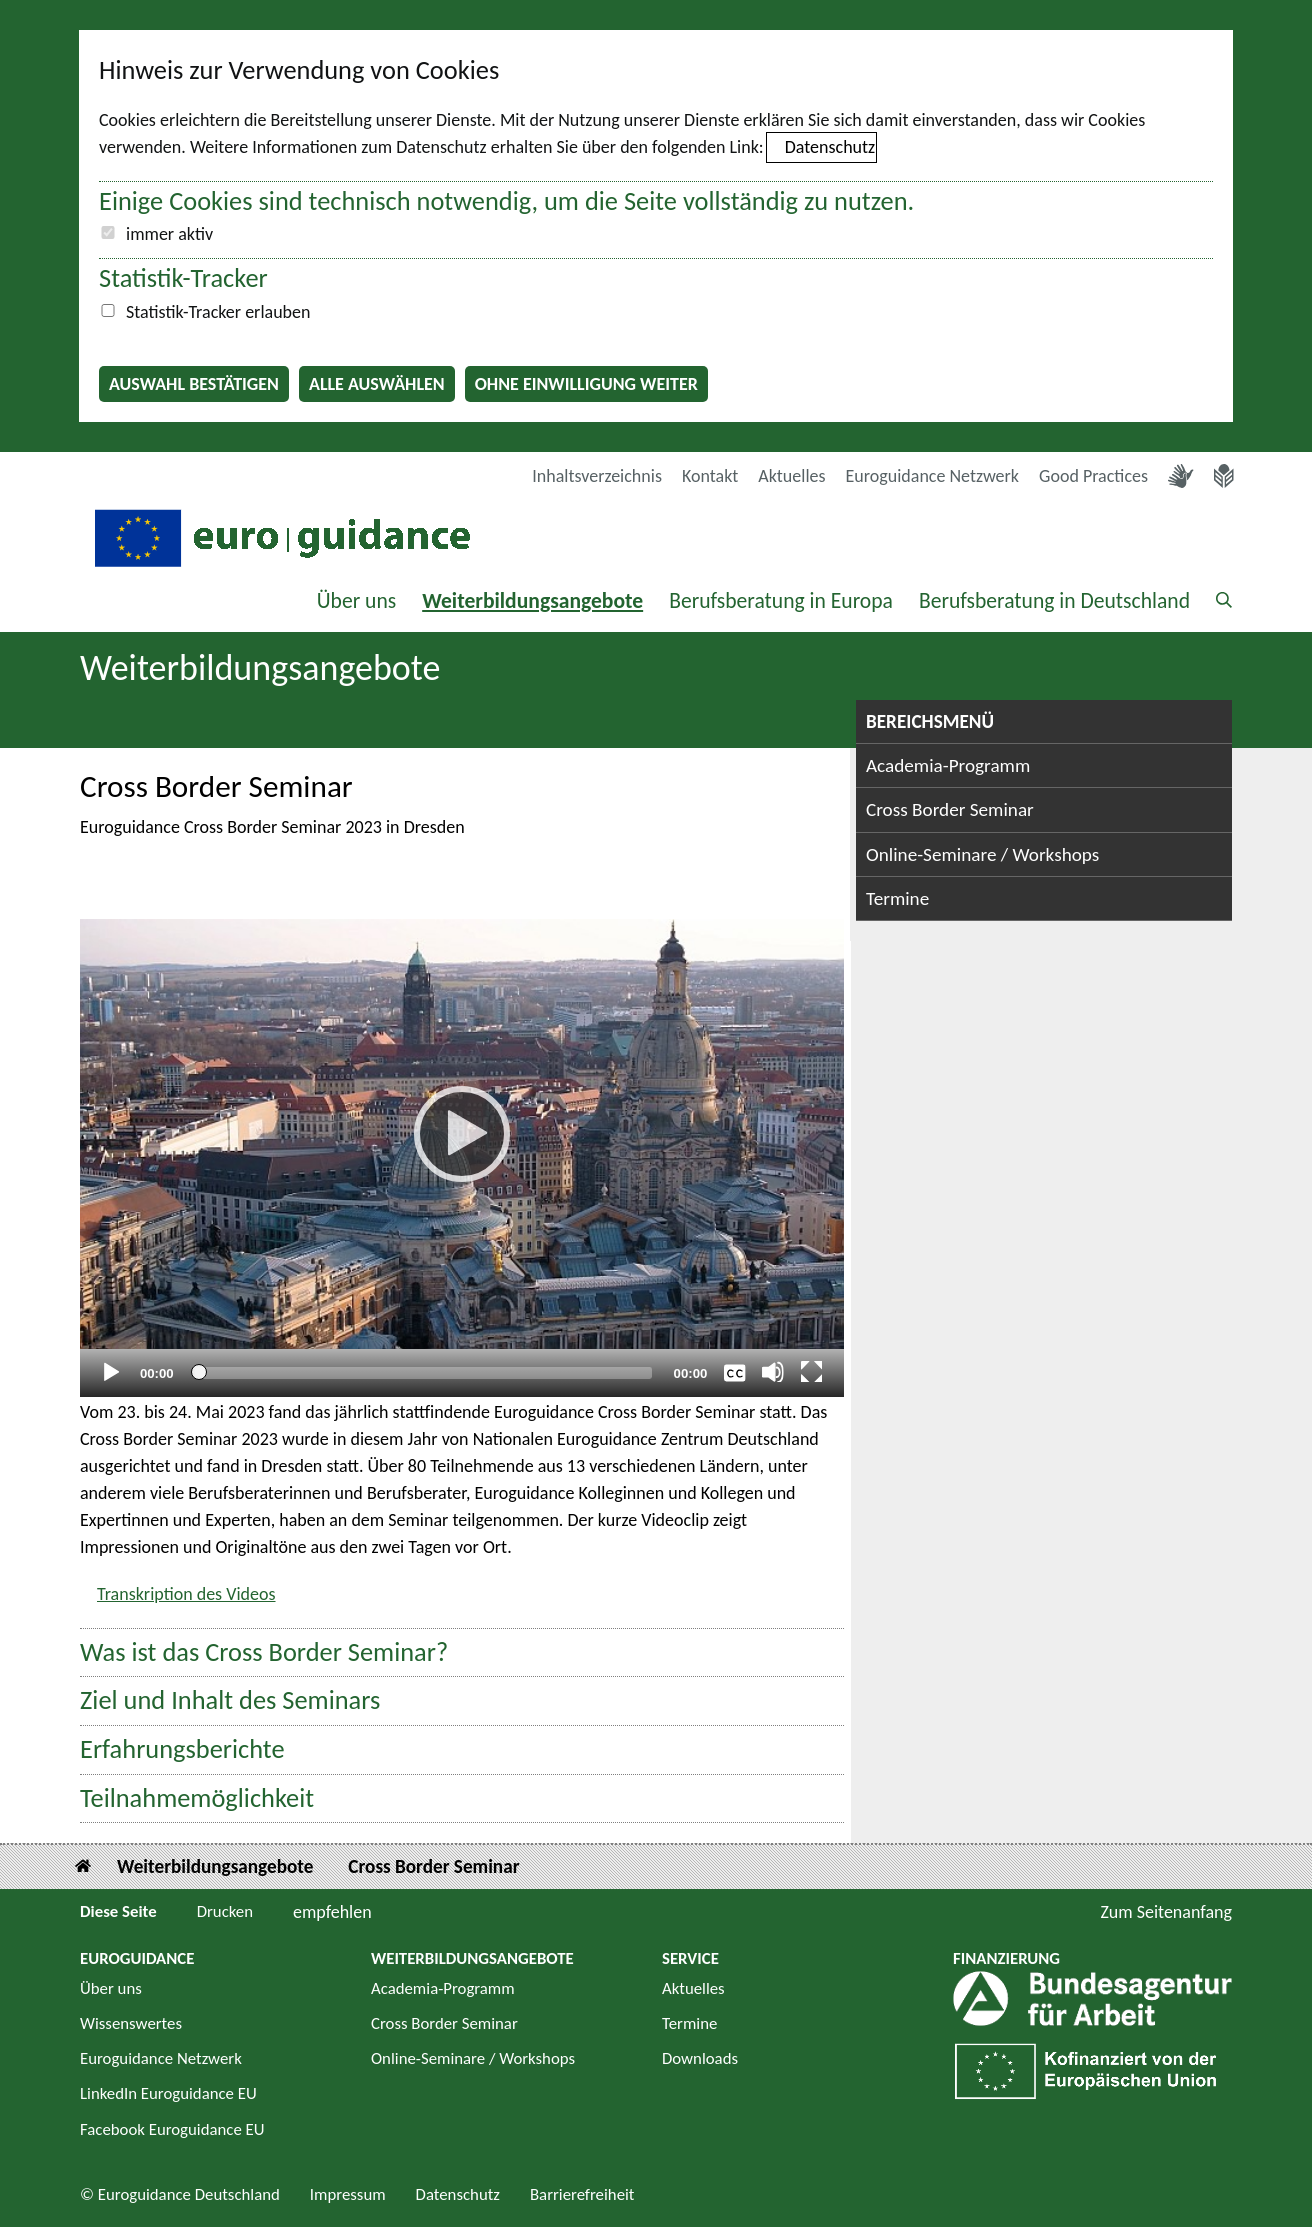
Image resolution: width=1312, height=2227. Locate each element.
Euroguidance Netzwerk (933, 476)
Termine (897, 898)
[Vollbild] (812, 1372)
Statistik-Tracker (183, 278)
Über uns (357, 600)
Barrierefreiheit (582, 2194)
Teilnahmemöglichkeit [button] (197, 1798)
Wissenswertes (131, 2023)
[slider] (423, 1373)
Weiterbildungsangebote (532, 600)
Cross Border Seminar (950, 809)
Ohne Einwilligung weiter (586, 384)
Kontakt (710, 476)
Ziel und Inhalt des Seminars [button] (230, 1700)
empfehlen (332, 1912)
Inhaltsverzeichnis (597, 476)
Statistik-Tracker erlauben (218, 312)
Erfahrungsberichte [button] (182, 1749)
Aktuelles (791, 476)
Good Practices (1093, 476)
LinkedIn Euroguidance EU (168, 2093)
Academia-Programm (948, 765)
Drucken (225, 1911)
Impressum (348, 2194)
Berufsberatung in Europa (781, 600)
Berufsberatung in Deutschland (1054, 600)
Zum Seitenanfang (1166, 1912)
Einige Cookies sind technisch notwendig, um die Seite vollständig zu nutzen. (506, 201)
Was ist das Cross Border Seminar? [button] (264, 1652)
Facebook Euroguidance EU (172, 2129)
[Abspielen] (462, 1134)
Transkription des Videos (186, 1594)
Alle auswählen (377, 384)
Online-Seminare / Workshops (982, 854)
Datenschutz (830, 147)
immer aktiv (169, 234)
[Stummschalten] (773, 1372)
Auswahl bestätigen (194, 384)
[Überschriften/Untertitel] (735, 1372)
